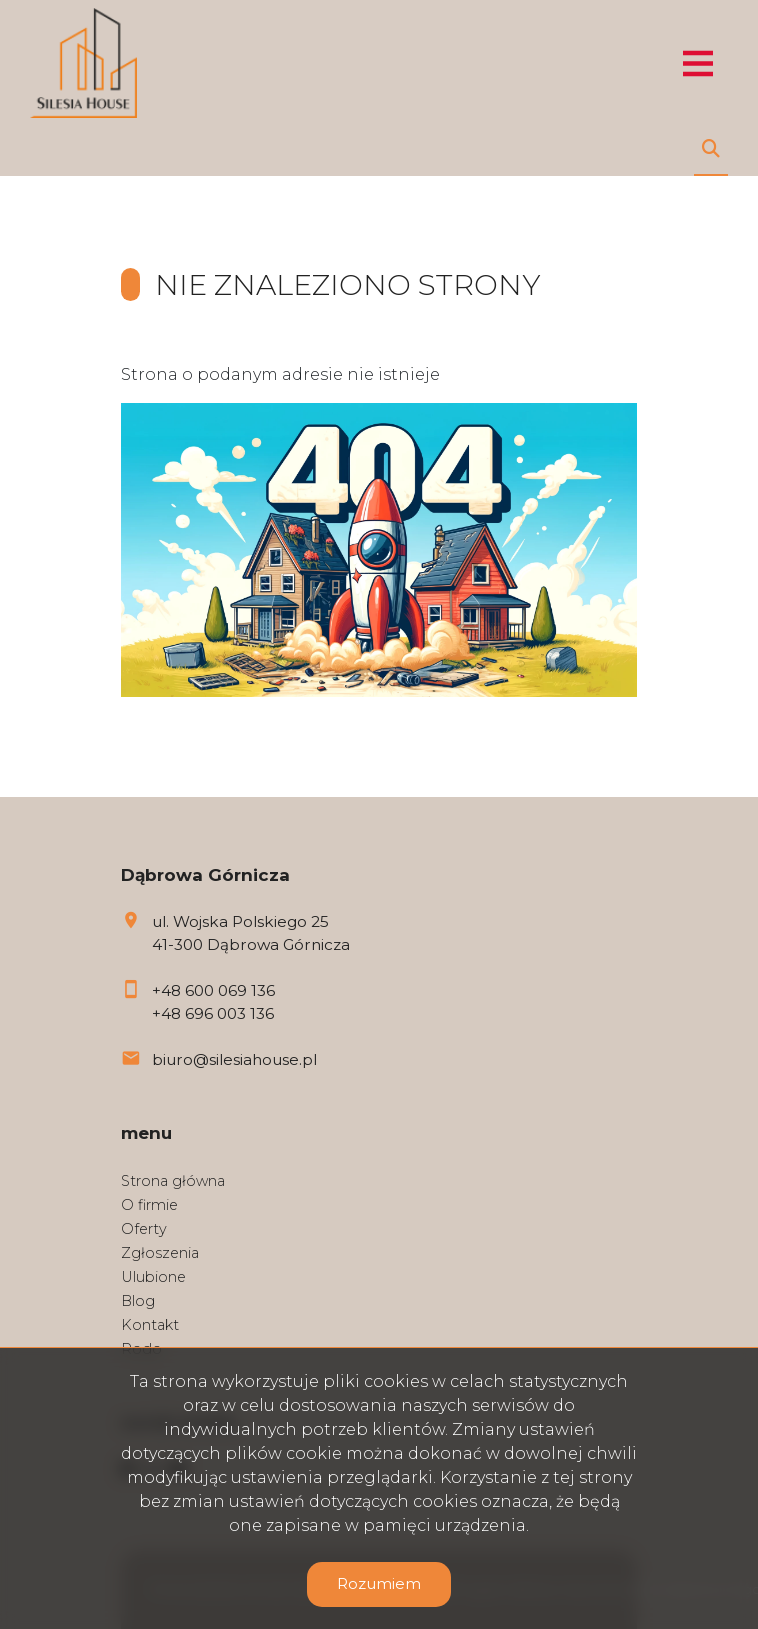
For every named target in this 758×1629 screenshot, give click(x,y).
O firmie (149, 1205)
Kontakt (150, 1325)
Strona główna (173, 1181)
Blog (138, 1301)
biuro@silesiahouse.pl (234, 1059)
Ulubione (153, 1277)
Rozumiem (379, 1583)
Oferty (144, 1229)
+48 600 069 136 (213, 990)
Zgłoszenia (160, 1253)
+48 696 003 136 (213, 1013)
